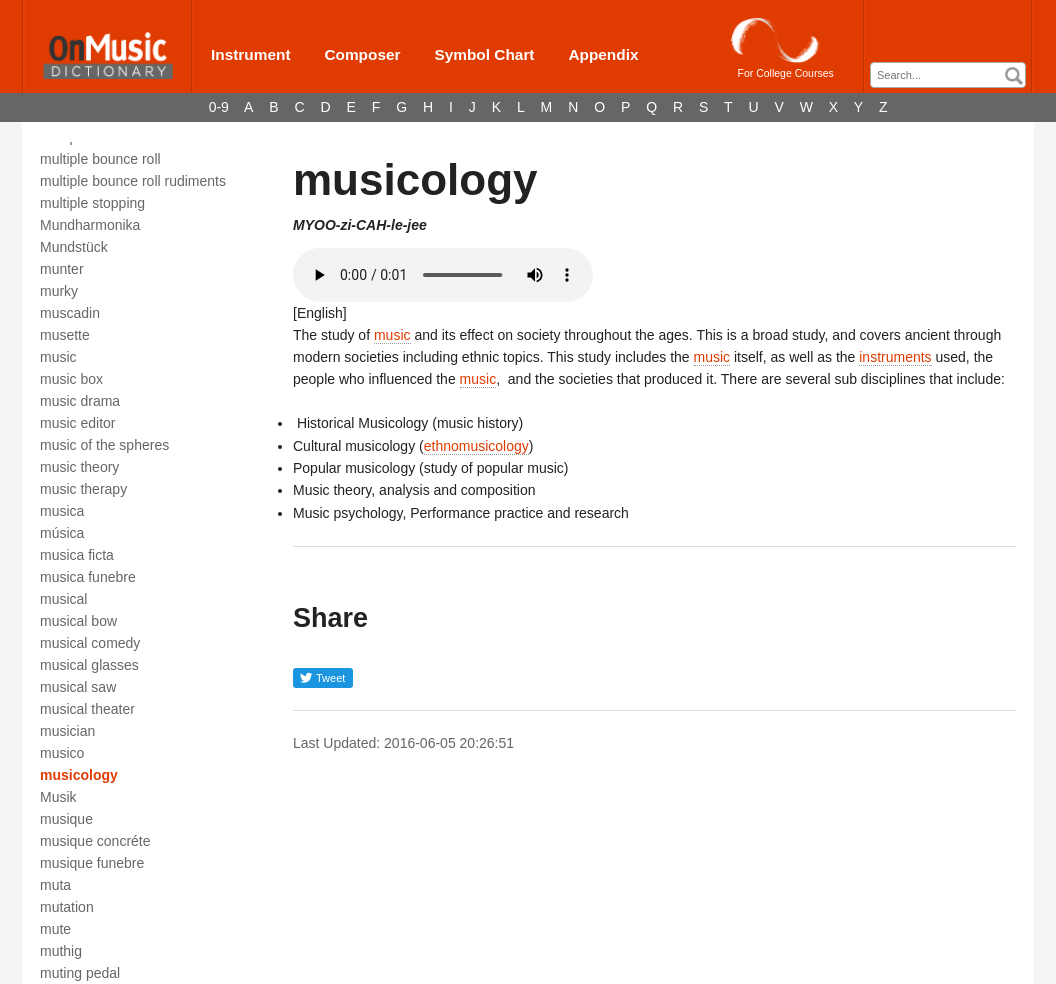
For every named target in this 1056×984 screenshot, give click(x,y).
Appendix (603, 54)
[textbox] (953, 75)
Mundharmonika (90, 225)
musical (63, 599)
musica (62, 511)
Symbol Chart (484, 54)
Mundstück (74, 247)
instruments (895, 357)
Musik (58, 797)
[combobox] (948, 75)
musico (62, 753)
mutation (67, 907)
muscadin (70, 313)
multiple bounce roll (100, 159)
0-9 (219, 107)
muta (55, 885)
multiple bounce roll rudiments (133, 181)
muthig (61, 951)
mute (55, 929)
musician (67, 731)
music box (71, 379)
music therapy (83, 489)
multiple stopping (92, 203)
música (62, 533)
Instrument (251, 54)
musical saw (78, 687)
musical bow (78, 621)
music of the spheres (104, 445)
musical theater (87, 709)
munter (62, 269)
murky (59, 291)
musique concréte (95, 841)
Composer (362, 54)
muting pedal (80, 973)
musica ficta (77, 555)
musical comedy (90, 643)
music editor (77, 423)
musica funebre (88, 577)
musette (65, 335)
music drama (80, 401)
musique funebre (92, 863)
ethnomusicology (476, 446)
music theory (79, 467)
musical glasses (89, 665)
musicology (79, 775)
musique (66, 819)
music (58, 357)
